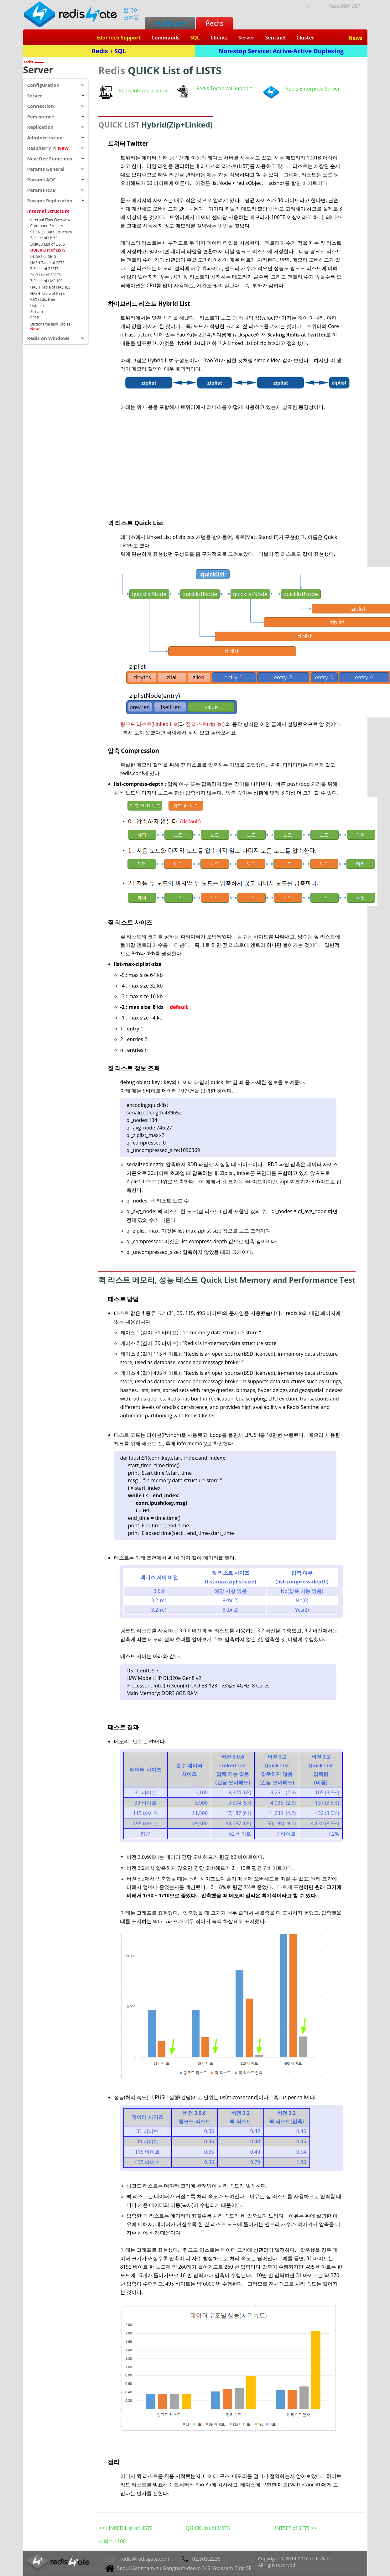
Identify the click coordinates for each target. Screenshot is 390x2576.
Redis (214, 23)
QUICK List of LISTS (208, 2528)
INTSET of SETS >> (296, 2528)
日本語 (131, 17)
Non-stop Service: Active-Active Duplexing (281, 51)
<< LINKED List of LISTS (126, 2528)
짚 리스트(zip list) (205, 724)
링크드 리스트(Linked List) (149, 724)
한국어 (131, 9)
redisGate (169, 23)
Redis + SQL (109, 51)
